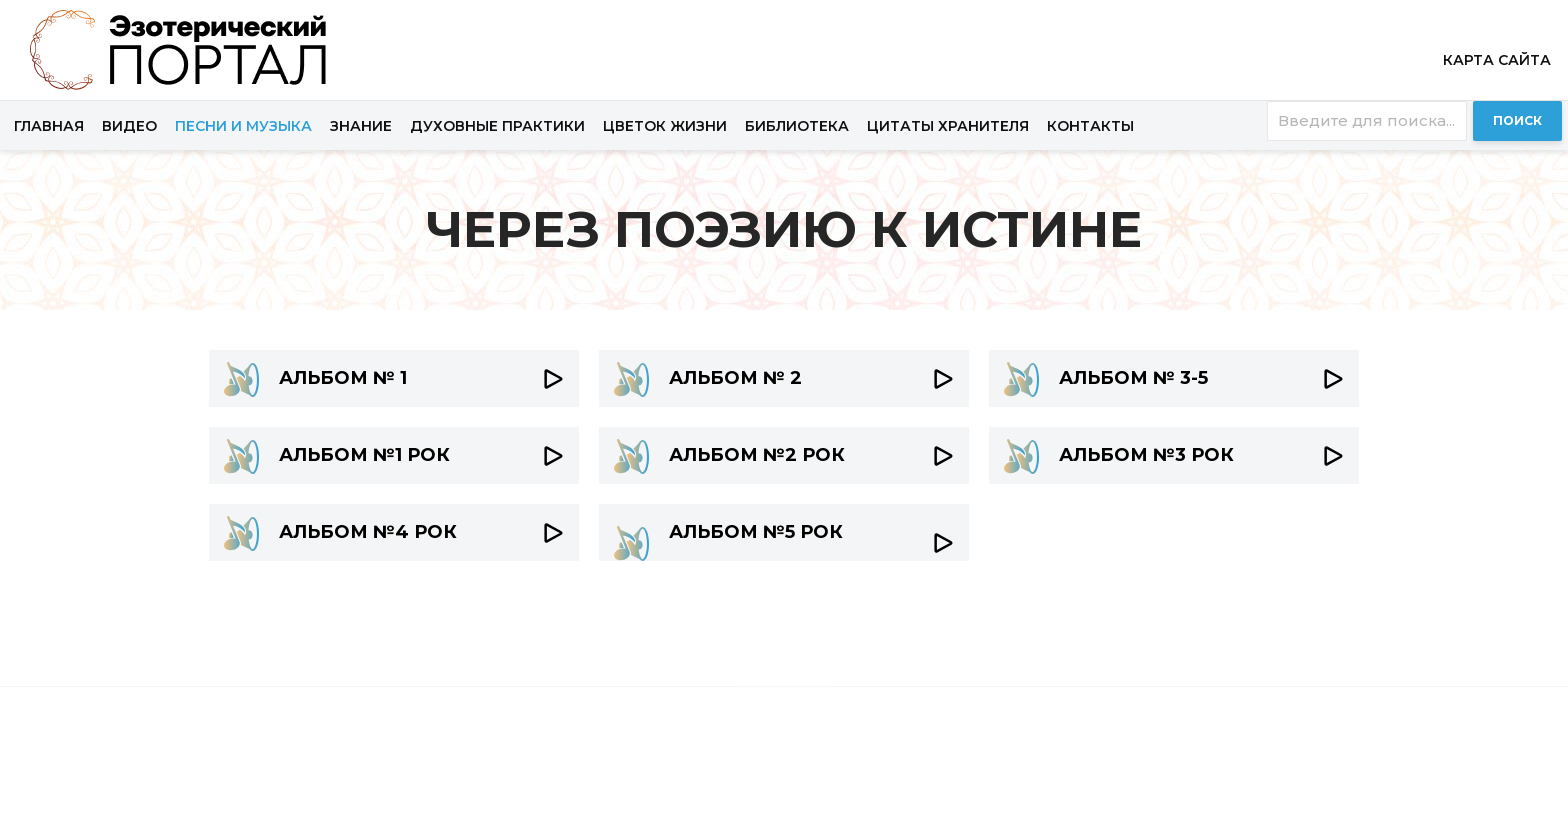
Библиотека (797, 126)
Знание (361, 126)
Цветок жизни (665, 126)
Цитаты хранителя (948, 126)
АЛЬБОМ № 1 (343, 378)
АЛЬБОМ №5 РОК (756, 532)
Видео (129, 126)
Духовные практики (497, 126)
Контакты (1090, 126)
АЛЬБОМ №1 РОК (364, 455)
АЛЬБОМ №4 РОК (368, 532)
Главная (49, 126)
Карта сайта (1497, 60)
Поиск (1517, 120)
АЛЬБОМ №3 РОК (1146, 455)
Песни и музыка (243, 126)
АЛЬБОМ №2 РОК (757, 455)
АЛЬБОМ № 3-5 (1133, 378)
